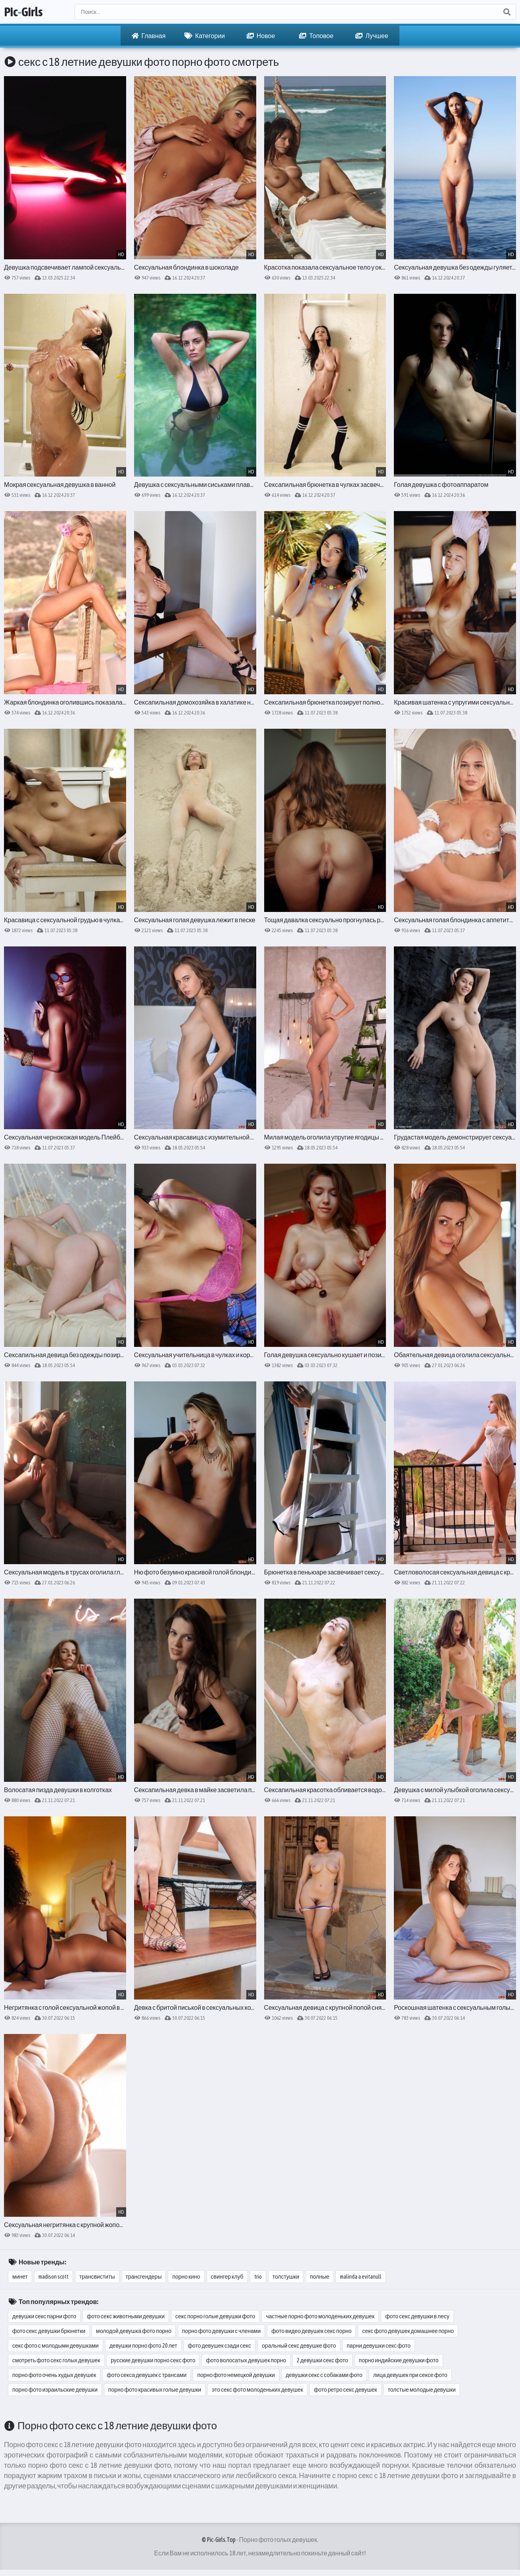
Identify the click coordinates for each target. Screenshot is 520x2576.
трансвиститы (97, 2276)
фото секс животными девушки (126, 2316)
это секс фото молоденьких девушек (257, 2389)
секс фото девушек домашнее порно (408, 2331)
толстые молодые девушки (422, 2389)
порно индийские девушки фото (399, 2360)
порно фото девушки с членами (221, 2331)
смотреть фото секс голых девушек (56, 2360)
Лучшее (371, 36)
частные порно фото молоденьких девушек (320, 2316)
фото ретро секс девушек (345, 2389)
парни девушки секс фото (379, 2345)
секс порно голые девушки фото (215, 2316)
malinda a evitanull (361, 2276)
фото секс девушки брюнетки (48, 2331)
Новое (261, 36)
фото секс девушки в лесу (417, 2316)
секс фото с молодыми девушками (55, 2345)
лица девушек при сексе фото (410, 2375)
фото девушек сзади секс (219, 2345)
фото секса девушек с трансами (146, 2375)
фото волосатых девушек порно (246, 2360)
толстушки (285, 2276)
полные (319, 2276)
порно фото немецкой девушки (236, 2375)
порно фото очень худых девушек (54, 2375)
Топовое (316, 36)
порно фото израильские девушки (55, 2389)
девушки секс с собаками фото (324, 2375)
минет (20, 2276)
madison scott (53, 2276)
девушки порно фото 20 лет (143, 2345)
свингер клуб (227, 2276)
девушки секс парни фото (44, 2316)
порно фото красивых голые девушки (154, 2389)
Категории (204, 36)
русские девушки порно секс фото (153, 2360)
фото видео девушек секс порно (311, 2331)
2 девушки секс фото (322, 2360)
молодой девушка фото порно (133, 2331)
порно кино (186, 2276)
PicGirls (23, 11)
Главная (149, 36)
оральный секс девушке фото (299, 2345)
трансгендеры (144, 2276)
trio (258, 2276)
